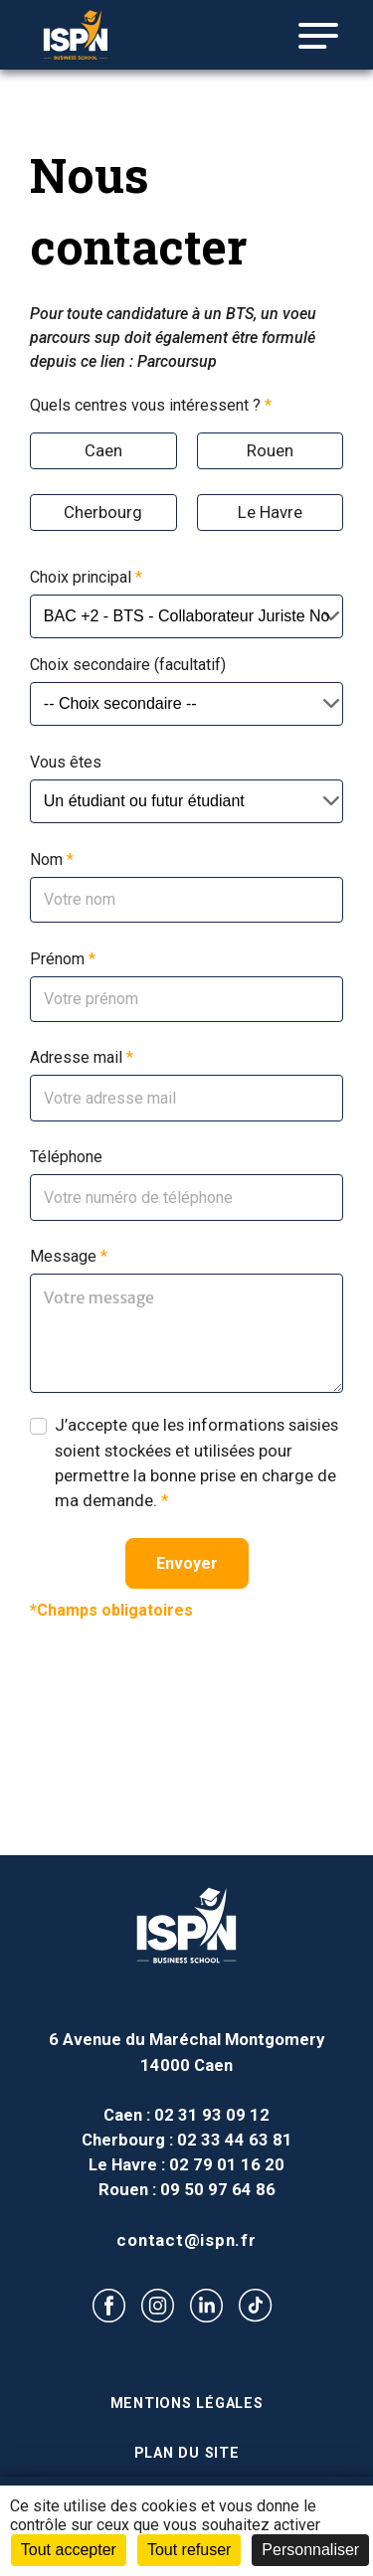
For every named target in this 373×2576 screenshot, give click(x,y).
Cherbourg (103, 512)
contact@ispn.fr (186, 2240)
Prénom (62, 958)
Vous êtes (65, 762)
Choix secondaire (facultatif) (128, 664)
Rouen (270, 450)
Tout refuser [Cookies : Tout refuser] (189, 2549)
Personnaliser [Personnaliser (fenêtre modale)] (310, 2549)
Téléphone (66, 1156)
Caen (103, 450)
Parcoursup (177, 361)
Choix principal (86, 577)
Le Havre (270, 512)
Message (68, 1256)
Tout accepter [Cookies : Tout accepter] (68, 2549)
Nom (52, 859)
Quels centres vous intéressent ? (151, 405)
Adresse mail (81, 1057)
